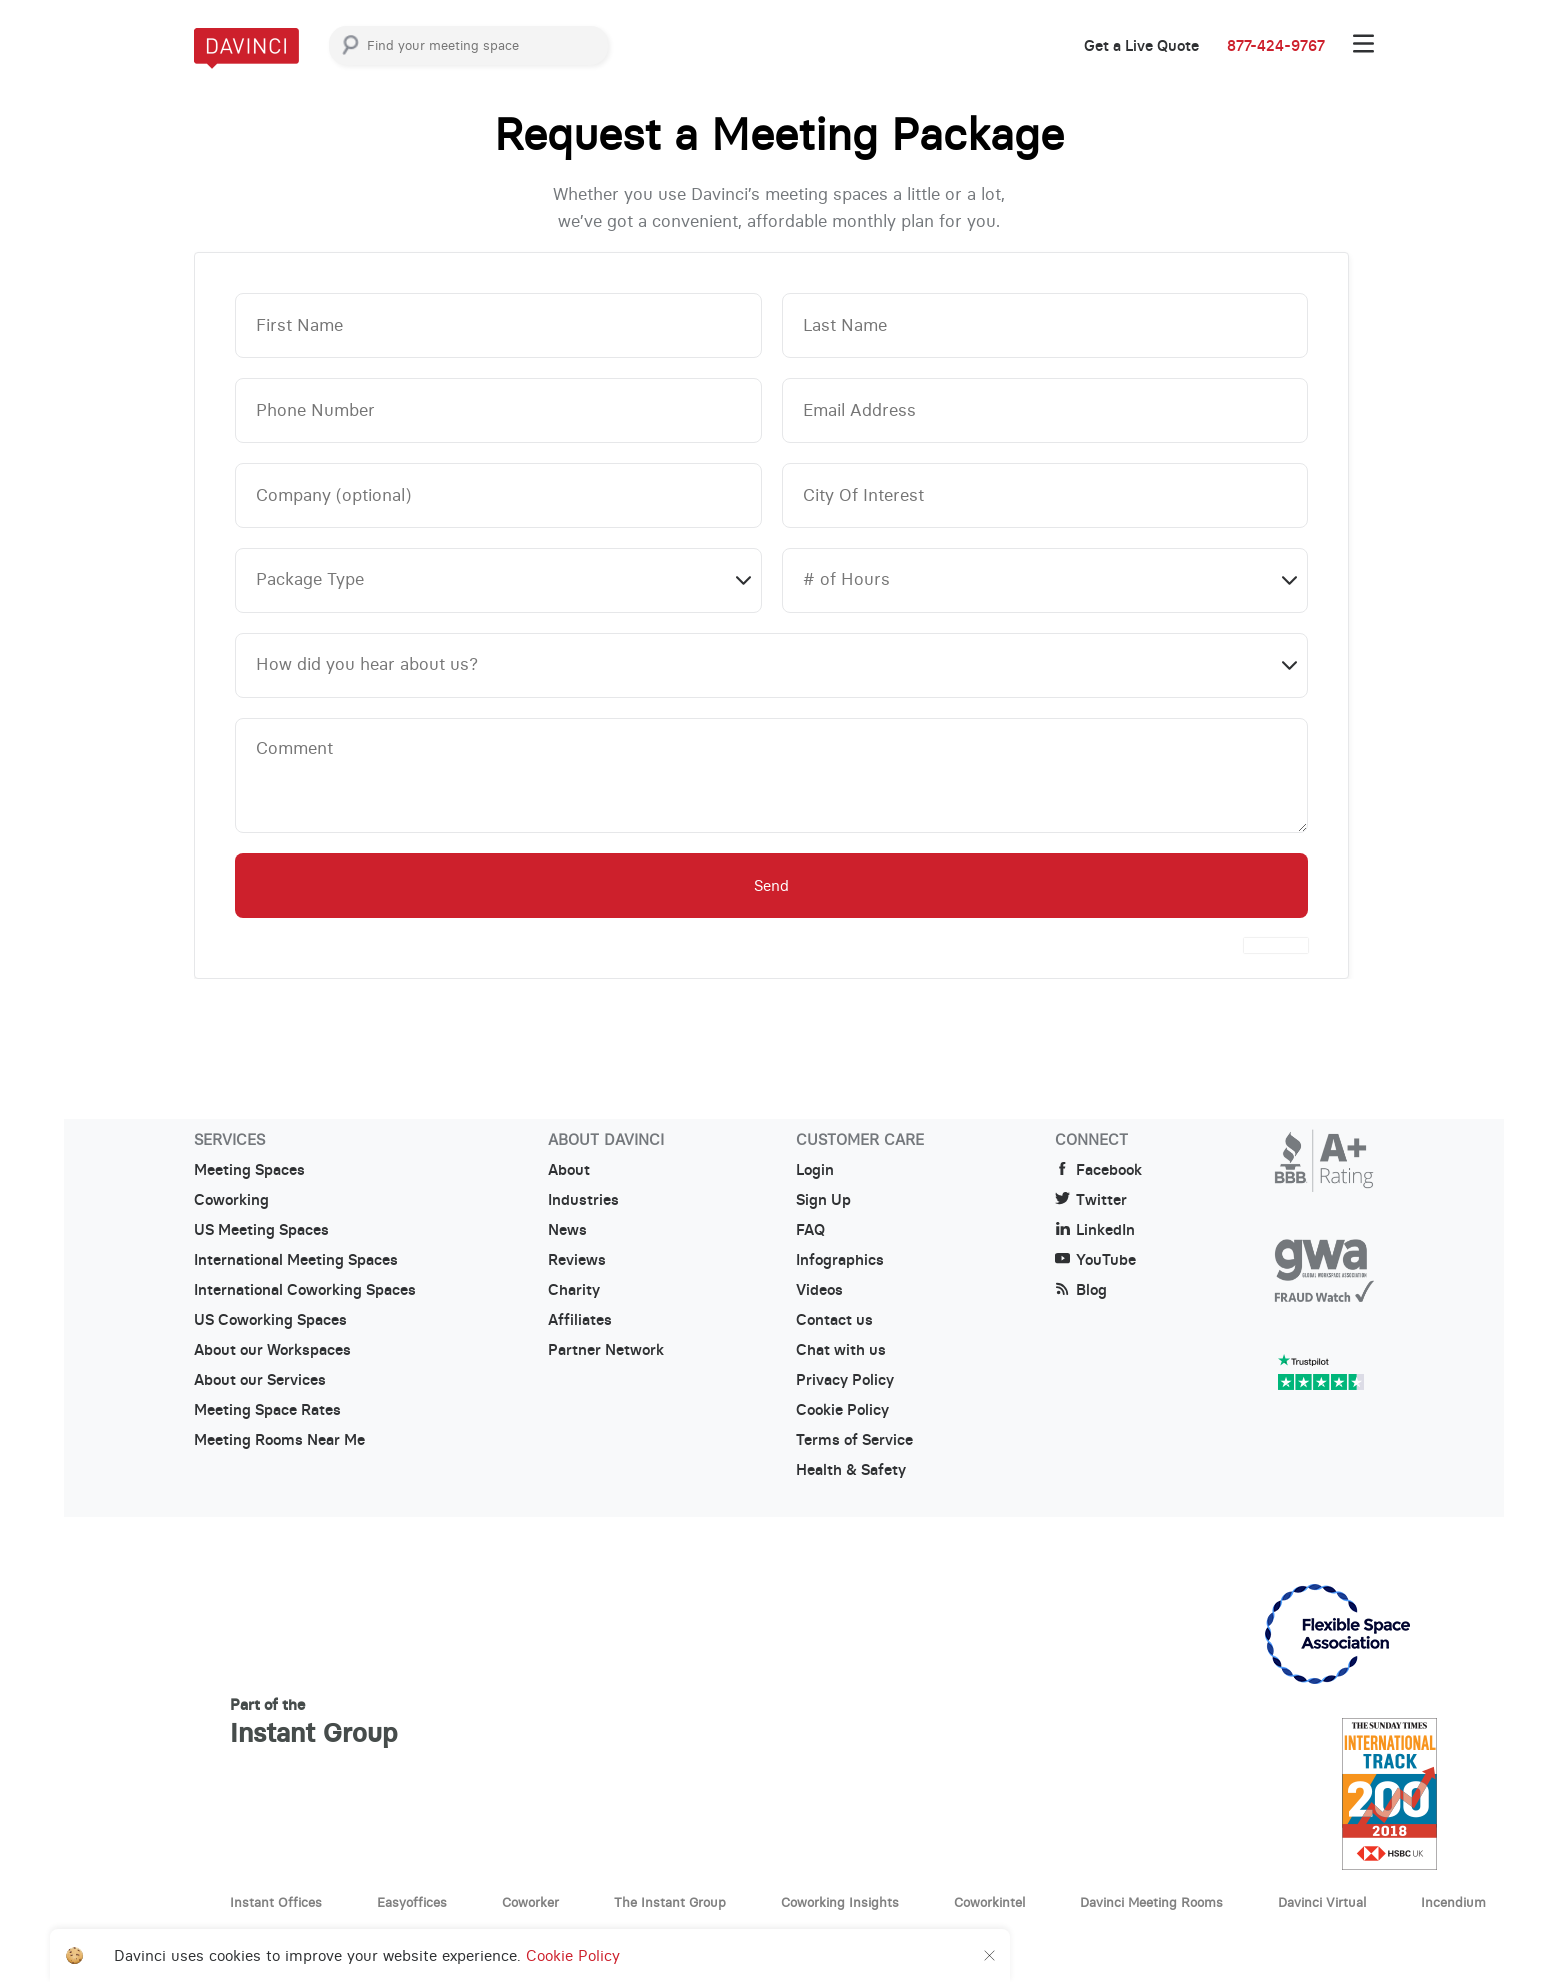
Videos (819, 1290)
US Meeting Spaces (261, 1230)
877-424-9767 (1276, 46)
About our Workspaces (272, 1350)
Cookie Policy (842, 1410)
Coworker (530, 1902)
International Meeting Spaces (296, 1260)
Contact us (834, 1320)
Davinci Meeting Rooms (1151, 1902)
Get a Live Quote (1141, 46)
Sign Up (823, 1200)
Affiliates (580, 1320)
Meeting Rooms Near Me (279, 1440)
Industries (583, 1200)
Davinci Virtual (1322, 1902)
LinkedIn (1095, 1230)
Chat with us (841, 1350)
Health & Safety (851, 1470)
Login (815, 1170)
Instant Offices (276, 1902)
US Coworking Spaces (270, 1320)
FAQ (810, 1230)
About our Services (260, 1380)
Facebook (1098, 1170)
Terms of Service (854, 1440)
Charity (574, 1290)
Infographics (840, 1260)
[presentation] (1276, 945)
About (569, 1170)
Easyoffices (412, 1902)
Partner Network (606, 1350)
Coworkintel (989, 1902)
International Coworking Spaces (305, 1290)
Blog (1081, 1290)
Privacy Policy (845, 1380)
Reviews (577, 1260)
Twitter (1091, 1200)
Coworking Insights (840, 1902)
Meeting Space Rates (267, 1410)
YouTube (1095, 1260)
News (567, 1230)
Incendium (1453, 1902)
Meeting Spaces (249, 1170)
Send (771, 885)
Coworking (231, 1200)
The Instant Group (670, 1902)
